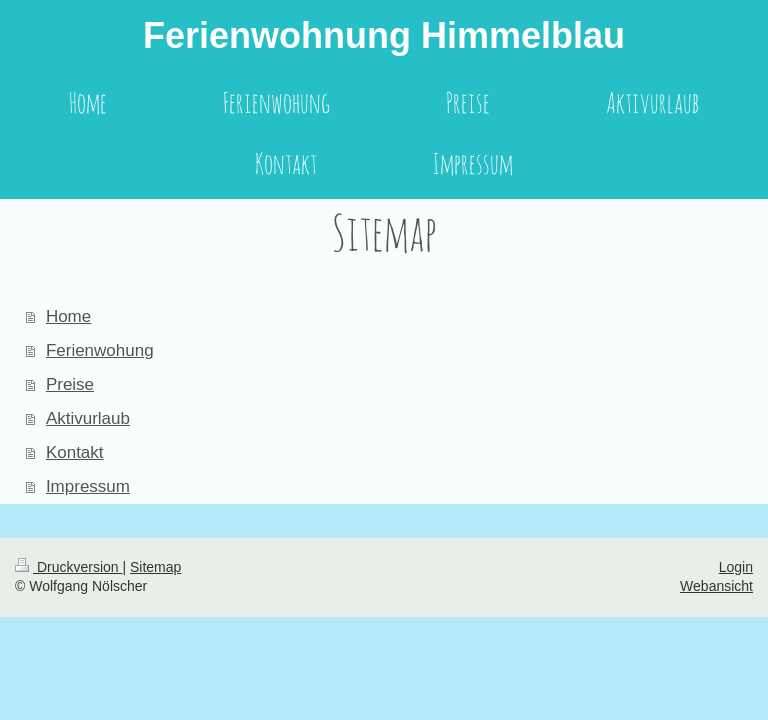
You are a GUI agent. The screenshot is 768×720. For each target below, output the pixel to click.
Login (736, 567)
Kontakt (75, 452)
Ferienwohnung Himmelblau (384, 35)
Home (68, 316)
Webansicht (716, 586)
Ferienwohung (100, 350)
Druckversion (68, 567)
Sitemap (155, 567)
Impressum (88, 486)
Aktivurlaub (88, 418)
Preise (70, 384)
